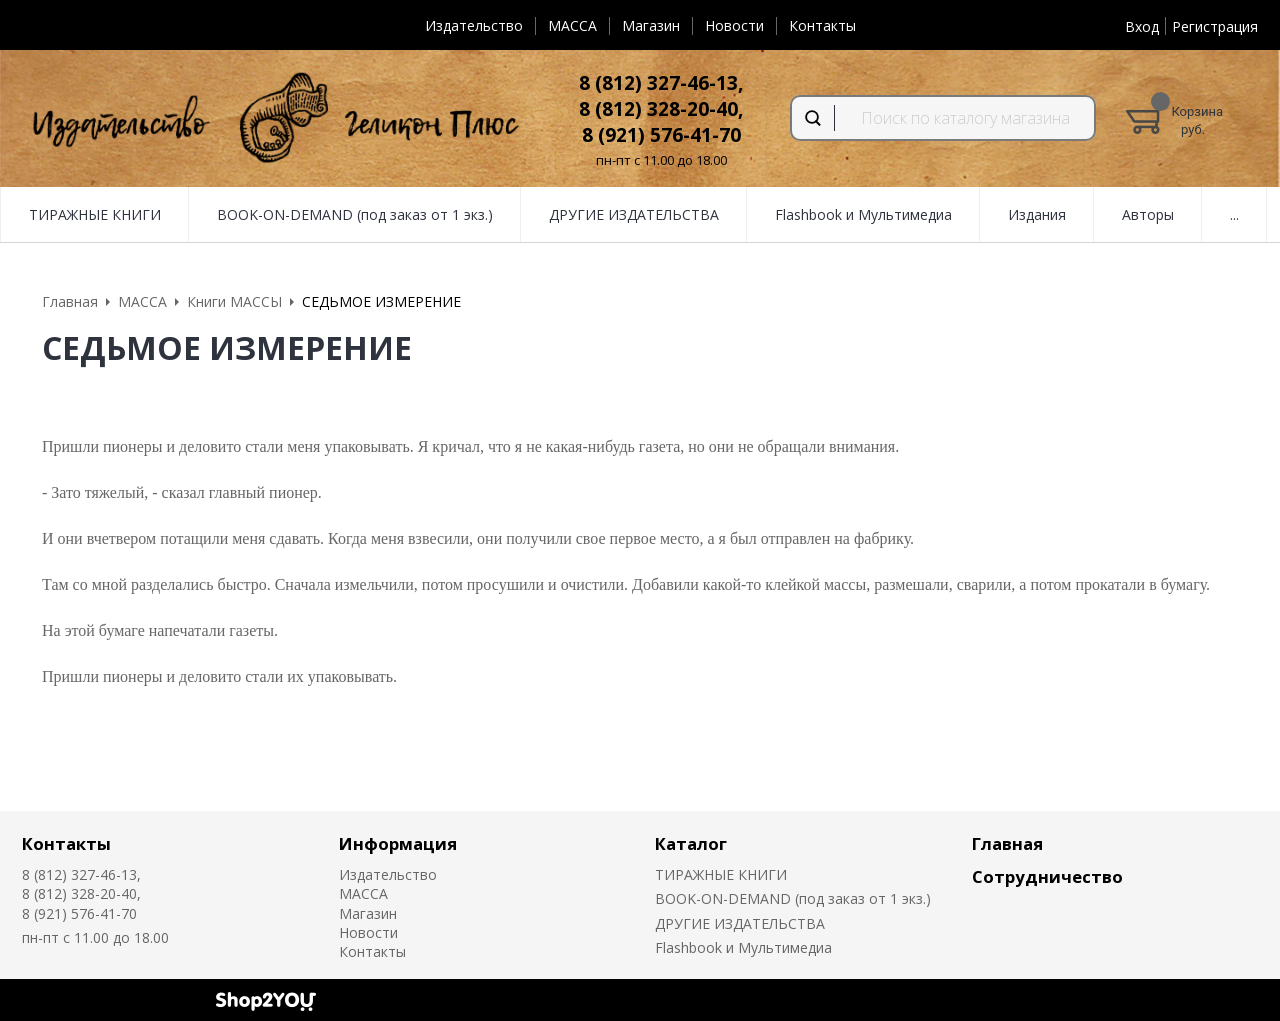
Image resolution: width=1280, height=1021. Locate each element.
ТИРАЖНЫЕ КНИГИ (95, 214)
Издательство (474, 25)
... (1234, 214)
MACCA (572, 25)
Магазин (651, 25)
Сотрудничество (1047, 876)
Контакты (822, 25)
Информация (398, 843)
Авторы (1148, 214)
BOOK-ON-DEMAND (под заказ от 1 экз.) (355, 214)
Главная (1007, 843)
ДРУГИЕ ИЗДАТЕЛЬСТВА (634, 214)
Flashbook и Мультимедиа (863, 214)
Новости (734, 25)
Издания (1037, 214)
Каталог (691, 843)
